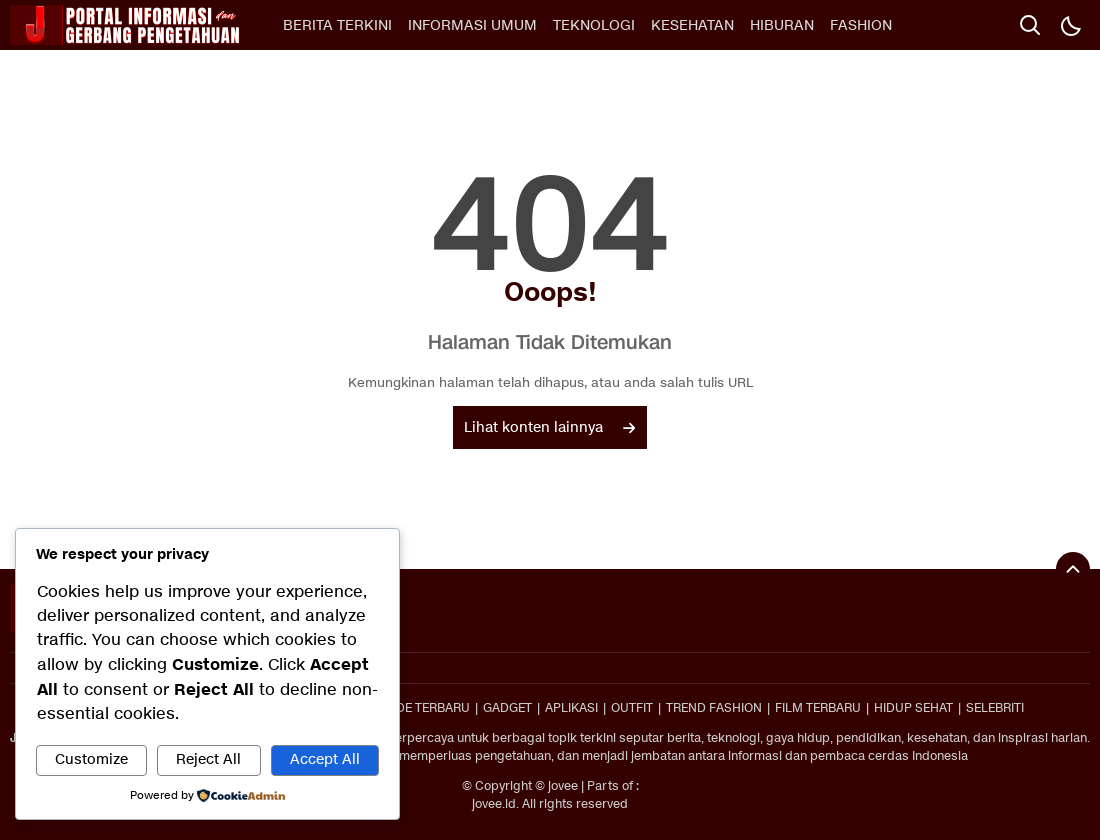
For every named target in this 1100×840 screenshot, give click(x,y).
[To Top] (1073, 569)
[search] (1030, 25)
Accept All (325, 759)
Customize (91, 759)
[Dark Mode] (1070, 25)
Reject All (208, 759)
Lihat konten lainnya (549, 427)
